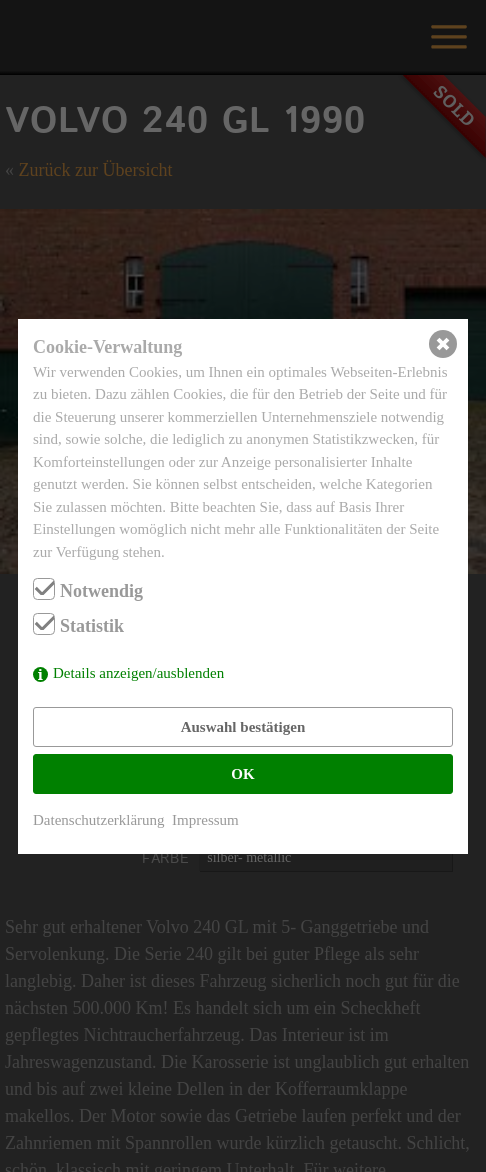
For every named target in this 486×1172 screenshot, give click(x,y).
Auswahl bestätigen (243, 727)
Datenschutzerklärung (99, 820)
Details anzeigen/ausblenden (138, 673)
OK (242, 774)
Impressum (205, 820)
